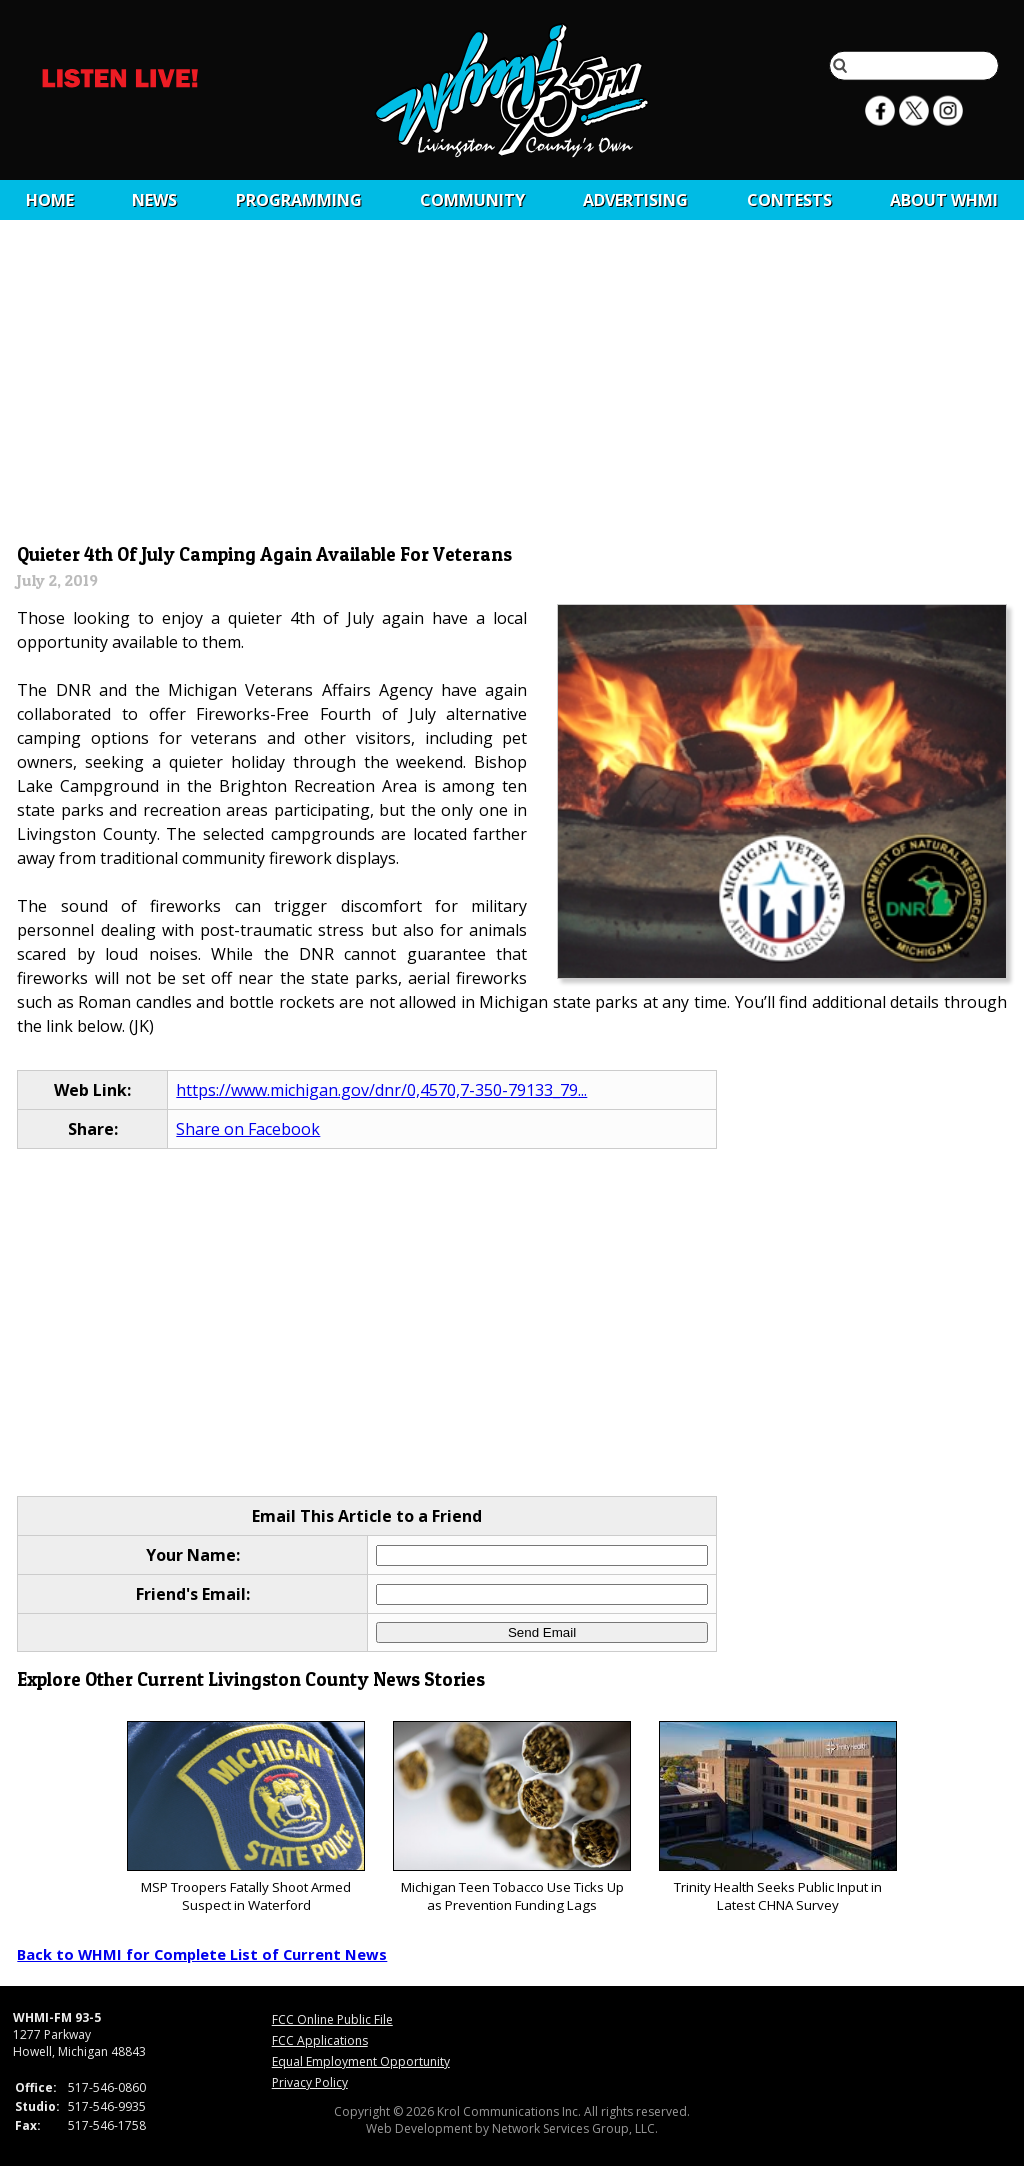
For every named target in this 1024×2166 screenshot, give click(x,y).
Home (50, 200)
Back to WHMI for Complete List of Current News (202, 1954)
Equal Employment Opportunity (361, 2061)
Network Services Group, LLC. (575, 2128)
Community (472, 200)
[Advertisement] (512, 387)
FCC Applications (320, 2040)
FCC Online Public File (332, 2019)
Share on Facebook (248, 1129)
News (154, 200)
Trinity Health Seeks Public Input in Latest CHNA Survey (777, 1817)
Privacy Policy (310, 2082)
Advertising (635, 200)
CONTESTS (789, 200)
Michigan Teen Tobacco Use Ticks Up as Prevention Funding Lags (511, 1817)
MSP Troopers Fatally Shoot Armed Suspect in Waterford (245, 1817)
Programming (299, 200)
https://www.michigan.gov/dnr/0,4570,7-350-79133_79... (381, 1090)
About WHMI (944, 200)
